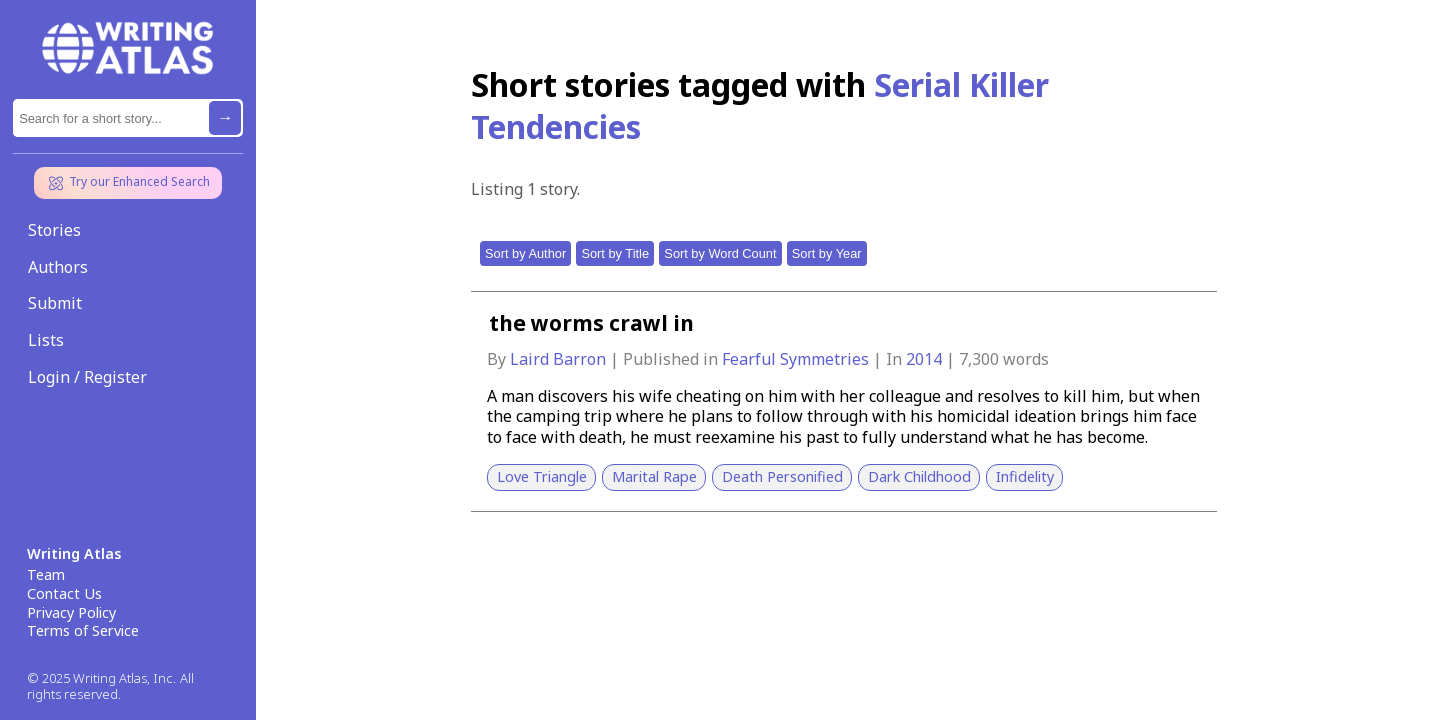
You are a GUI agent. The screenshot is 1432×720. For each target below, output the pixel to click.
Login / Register (87, 377)
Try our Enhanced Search (128, 183)
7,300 (979, 359)
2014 (926, 359)
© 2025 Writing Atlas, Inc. (101, 678)
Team (46, 575)
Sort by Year (827, 253)
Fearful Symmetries (797, 359)
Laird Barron (560, 359)
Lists (46, 340)
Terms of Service (83, 631)
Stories (54, 230)
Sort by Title (615, 253)
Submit (55, 303)
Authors (58, 267)
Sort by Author (525, 253)
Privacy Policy (71, 613)
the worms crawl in (591, 323)
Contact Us (64, 594)
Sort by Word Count (720, 253)
